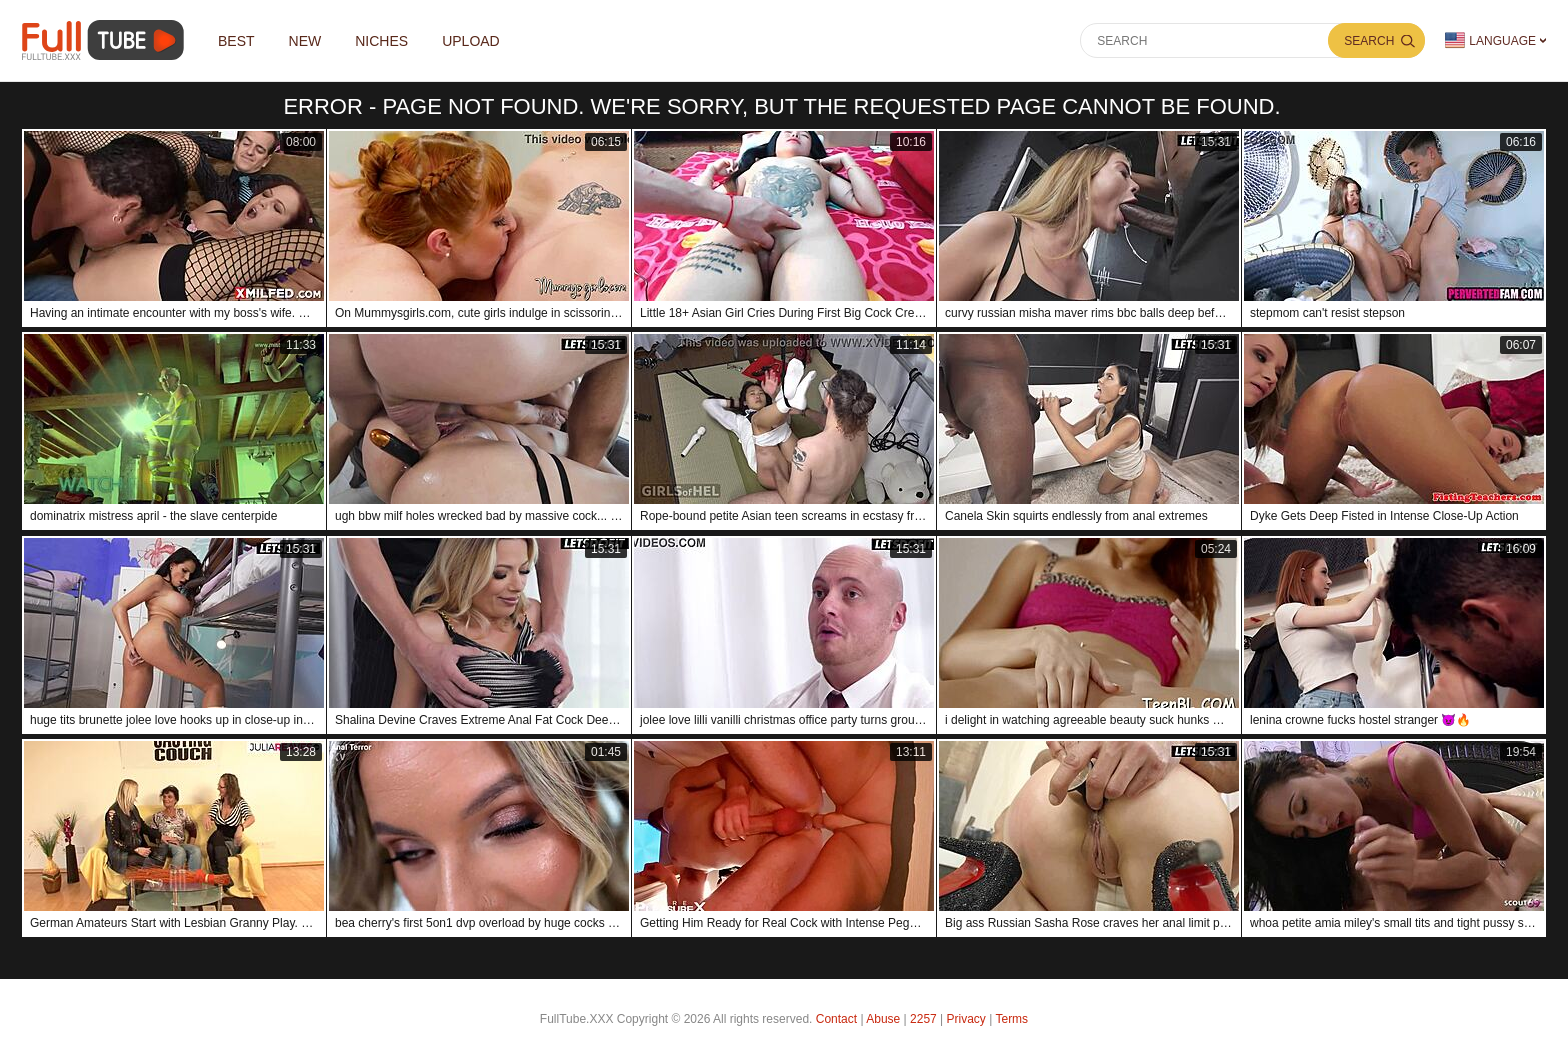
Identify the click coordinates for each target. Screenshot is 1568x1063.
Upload (471, 41)
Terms (1011, 1019)
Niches (381, 41)
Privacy (966, 1019)
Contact (836, 1019)
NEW (305, 41)
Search (1369, 41)
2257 (923, 1019)
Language (1490, 40)
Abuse (883, 1019)
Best (236, 41)
